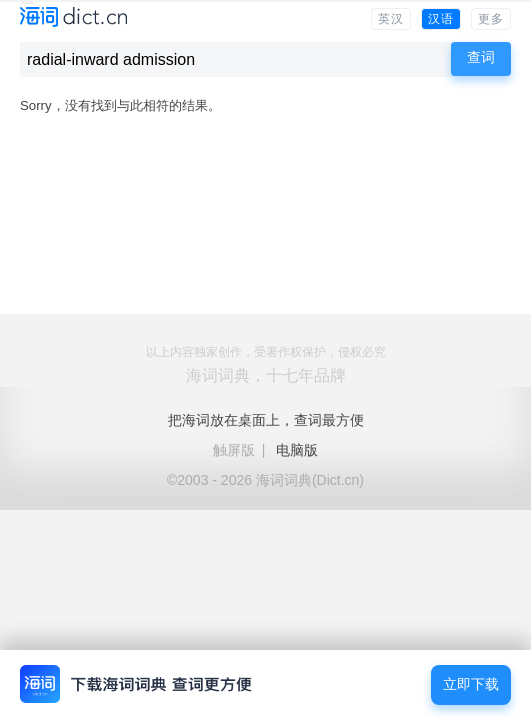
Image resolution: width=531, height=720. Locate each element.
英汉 (391, 19)
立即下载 (471, 684)
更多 (491, 19)
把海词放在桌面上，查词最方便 (266, 420)
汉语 (441, 19)
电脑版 (297, 450)
